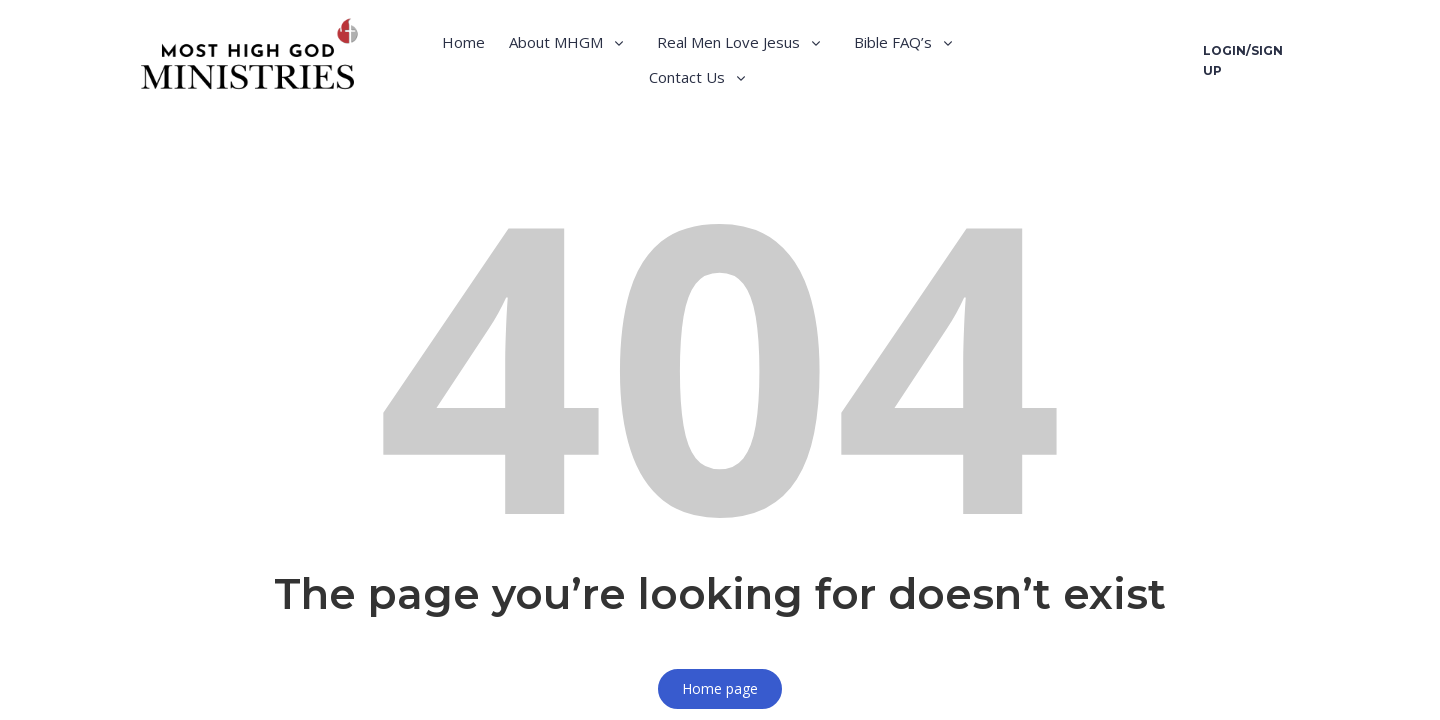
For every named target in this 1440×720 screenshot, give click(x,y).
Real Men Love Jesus (728, 42)
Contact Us (687, 77)
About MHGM (556, 42)
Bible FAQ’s (893, 42)
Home (463, 42)
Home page (720, 688)
